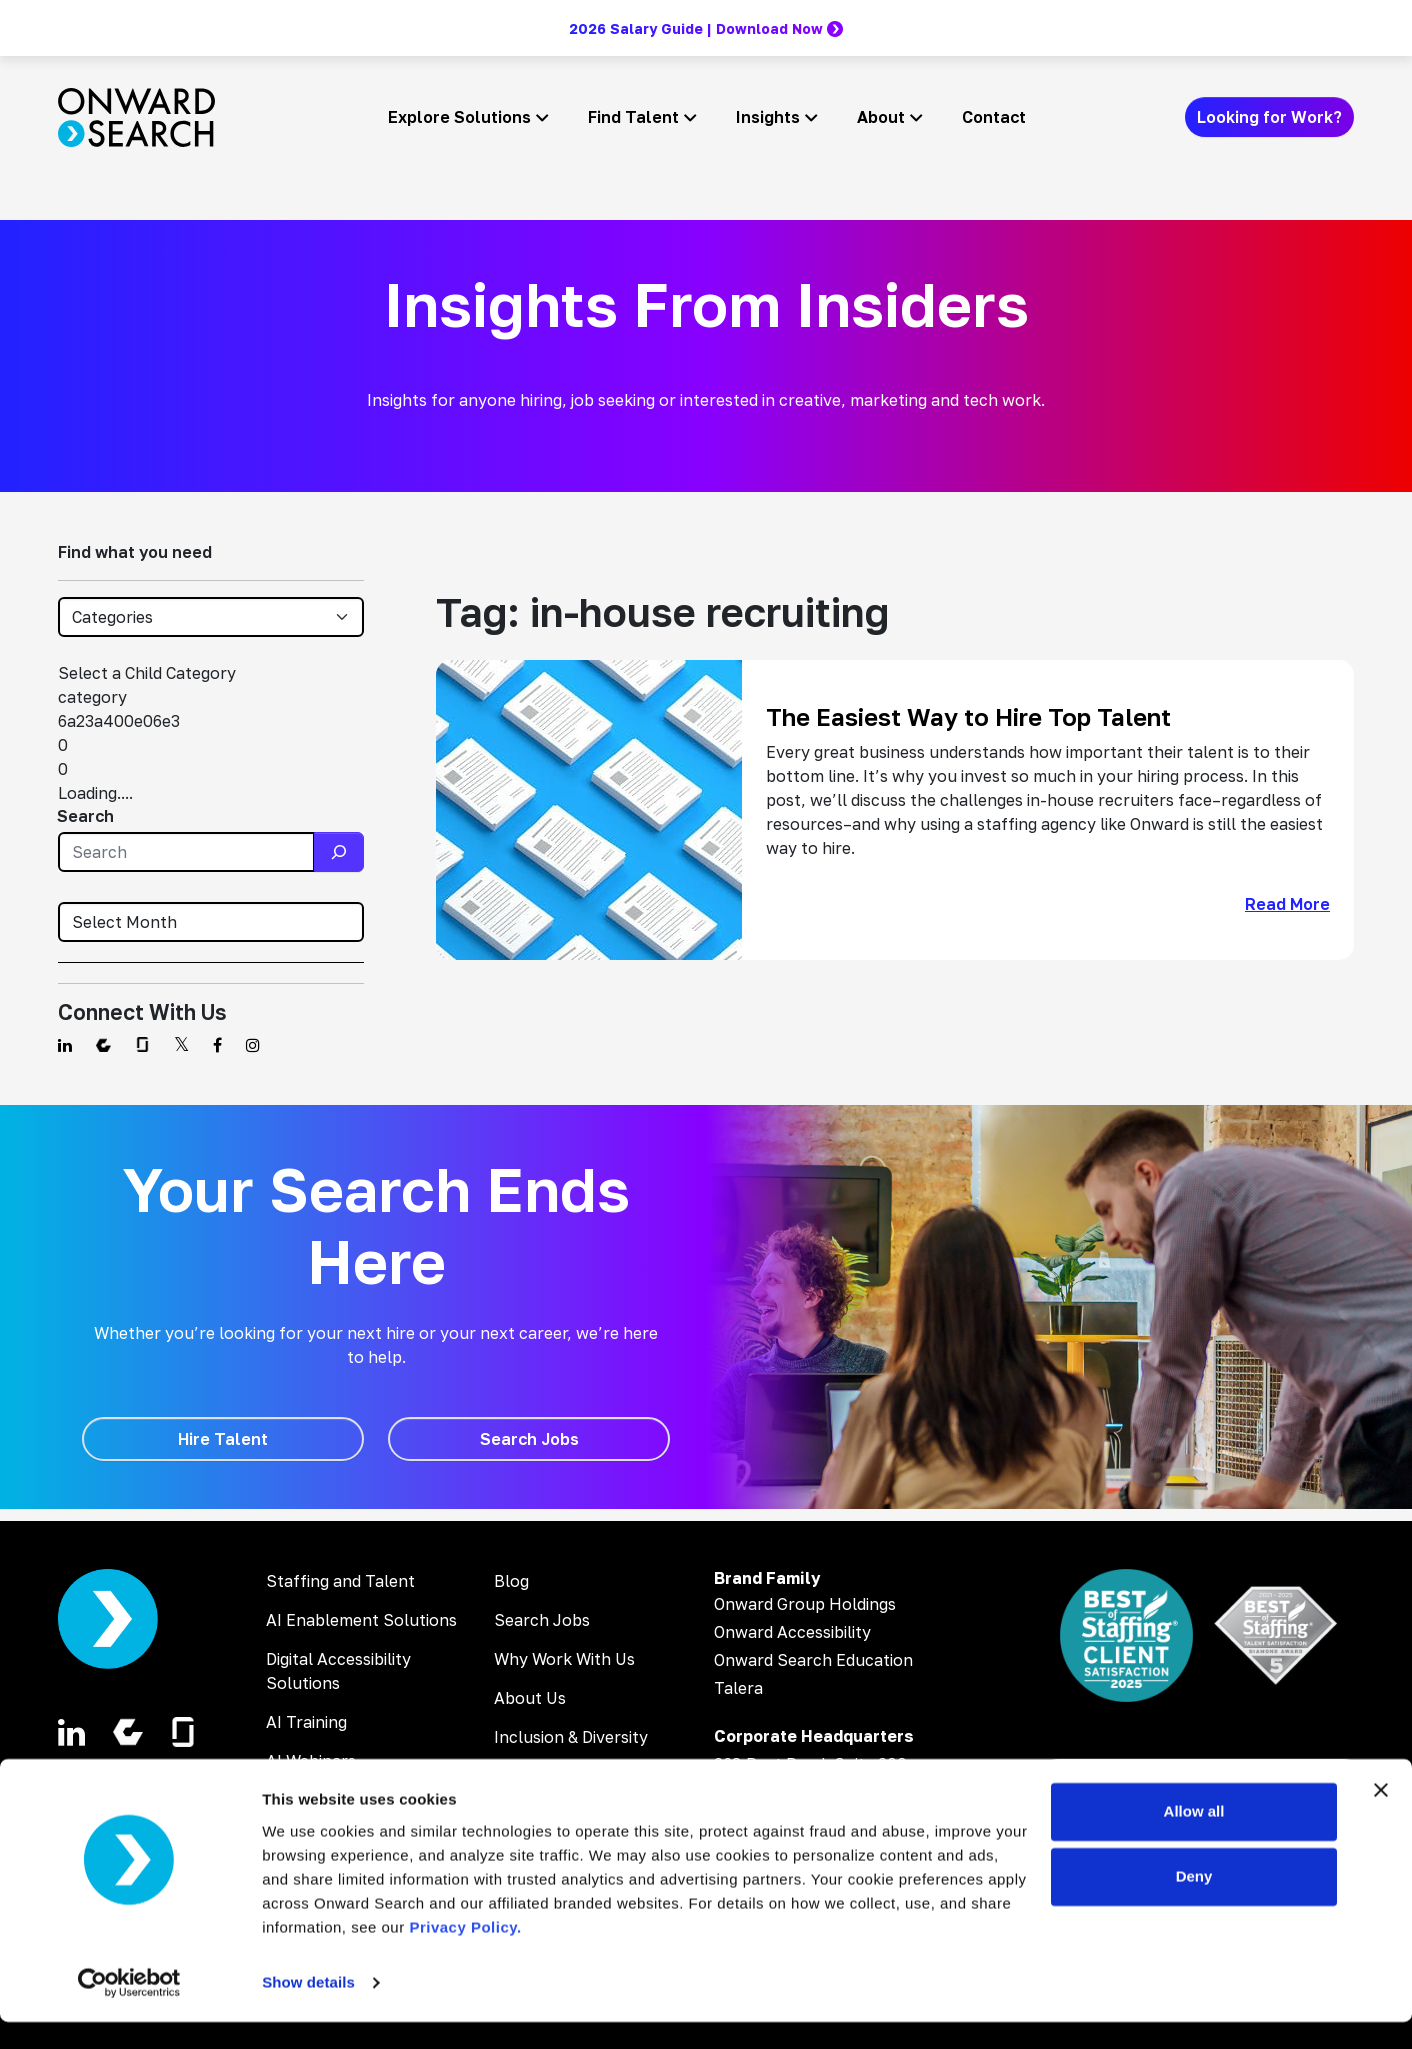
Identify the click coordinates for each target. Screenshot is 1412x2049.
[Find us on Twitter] (181, 1045)
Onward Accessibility (792, 1632)
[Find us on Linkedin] (65, 1045)
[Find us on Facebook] (217, 1045)
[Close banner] (1381, 1817)
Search (85, 816)
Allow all (1194, 1838)
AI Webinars (311, 1761)
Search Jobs (542, 1620)
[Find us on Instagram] (253, 1045)
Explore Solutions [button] (459, 117)
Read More (1287, 904)
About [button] (881, 117)
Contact (994, 117)
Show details (308, 2009)
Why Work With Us (564, 1659)
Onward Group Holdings (805, 1604)
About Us (530, 1698)
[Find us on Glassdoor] (142, 1045)
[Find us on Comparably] (103, 1045)
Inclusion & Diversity (571, 1737)
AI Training (306, 1722)
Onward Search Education (813, 1660)
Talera (738, 1688)
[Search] (339, 852)
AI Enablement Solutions (361, 1620)
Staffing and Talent (340, 1581)
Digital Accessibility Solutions (338, 1671)
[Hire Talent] (223, 1439)
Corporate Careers (565, 1776)
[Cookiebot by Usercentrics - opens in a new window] (129, 2010)
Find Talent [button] (633, 117)
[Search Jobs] (529, 1439)
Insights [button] (768, 117)
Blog (511, 1581)
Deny (1194, 1903)
